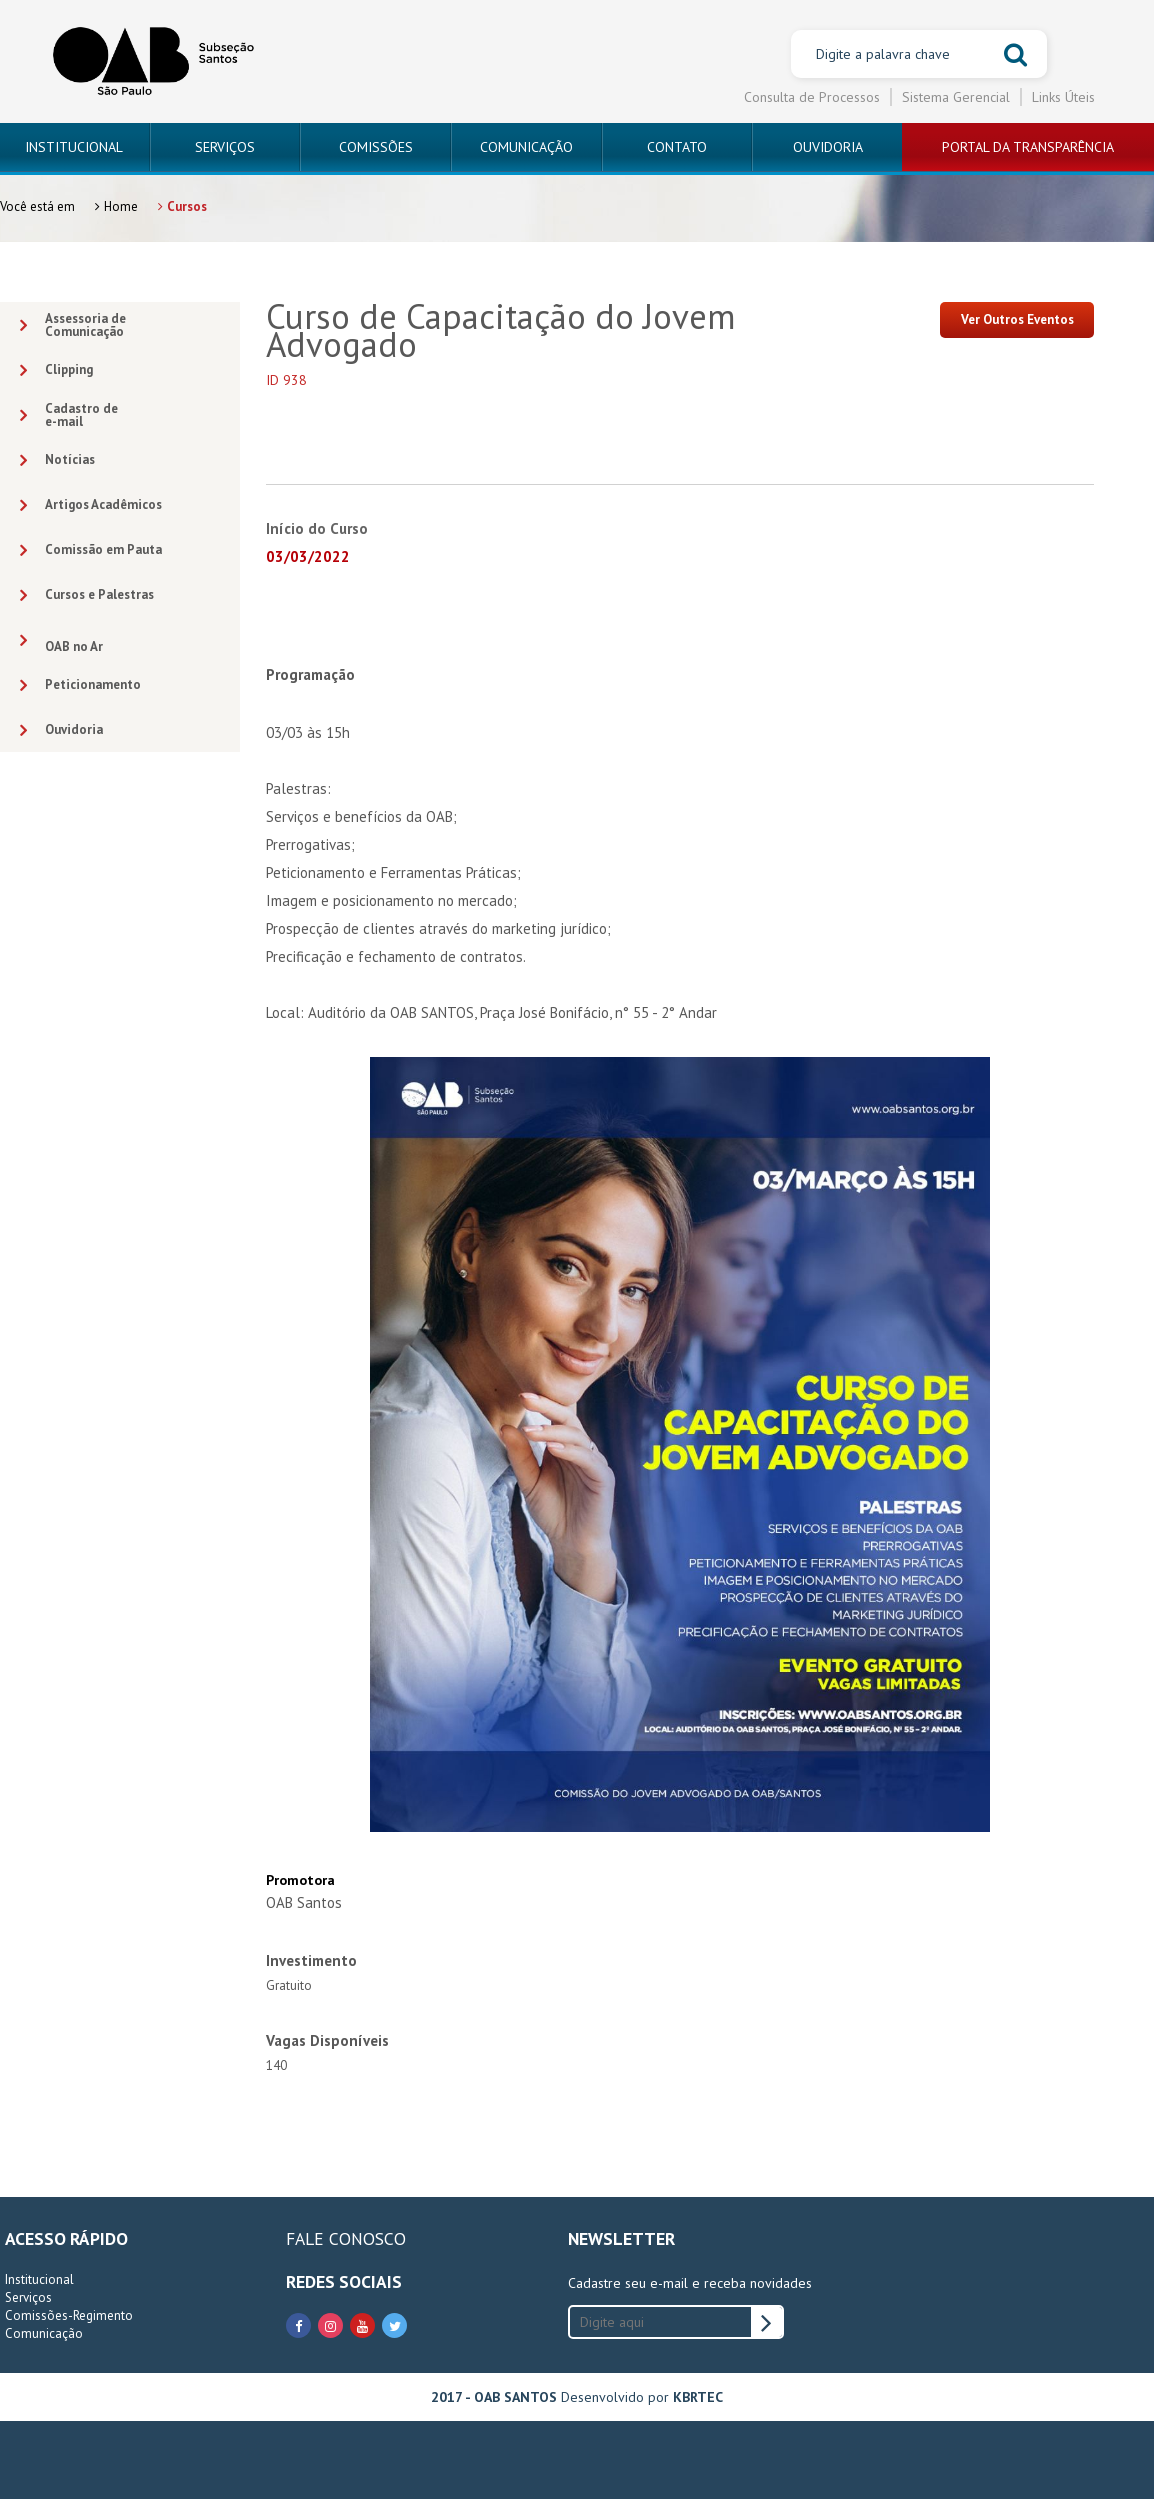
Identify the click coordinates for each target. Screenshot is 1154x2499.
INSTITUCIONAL (74, 147)
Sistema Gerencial (956, 97)
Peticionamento (80, 685)
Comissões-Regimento (69, 2315)
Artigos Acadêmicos (91, 505)
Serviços (28, 2297)
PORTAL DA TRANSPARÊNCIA (1028, 147)
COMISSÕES (376, 147)
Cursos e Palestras (87, 595)
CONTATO (677, 147)
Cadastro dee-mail (69, 415)
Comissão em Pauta (91, 550)
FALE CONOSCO (346, 2238)
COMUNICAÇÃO (526, 147)
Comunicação (44, 2333)
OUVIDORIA (828, 147)
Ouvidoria (61, 730)
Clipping (56, 370)
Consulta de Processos (812, 97)
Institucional (39, 2279)
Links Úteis (1063, 97)
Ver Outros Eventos (1017, 319)
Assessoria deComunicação (73, 325)
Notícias (57, 460)
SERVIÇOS (225, 147)
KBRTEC (698, 2397)
